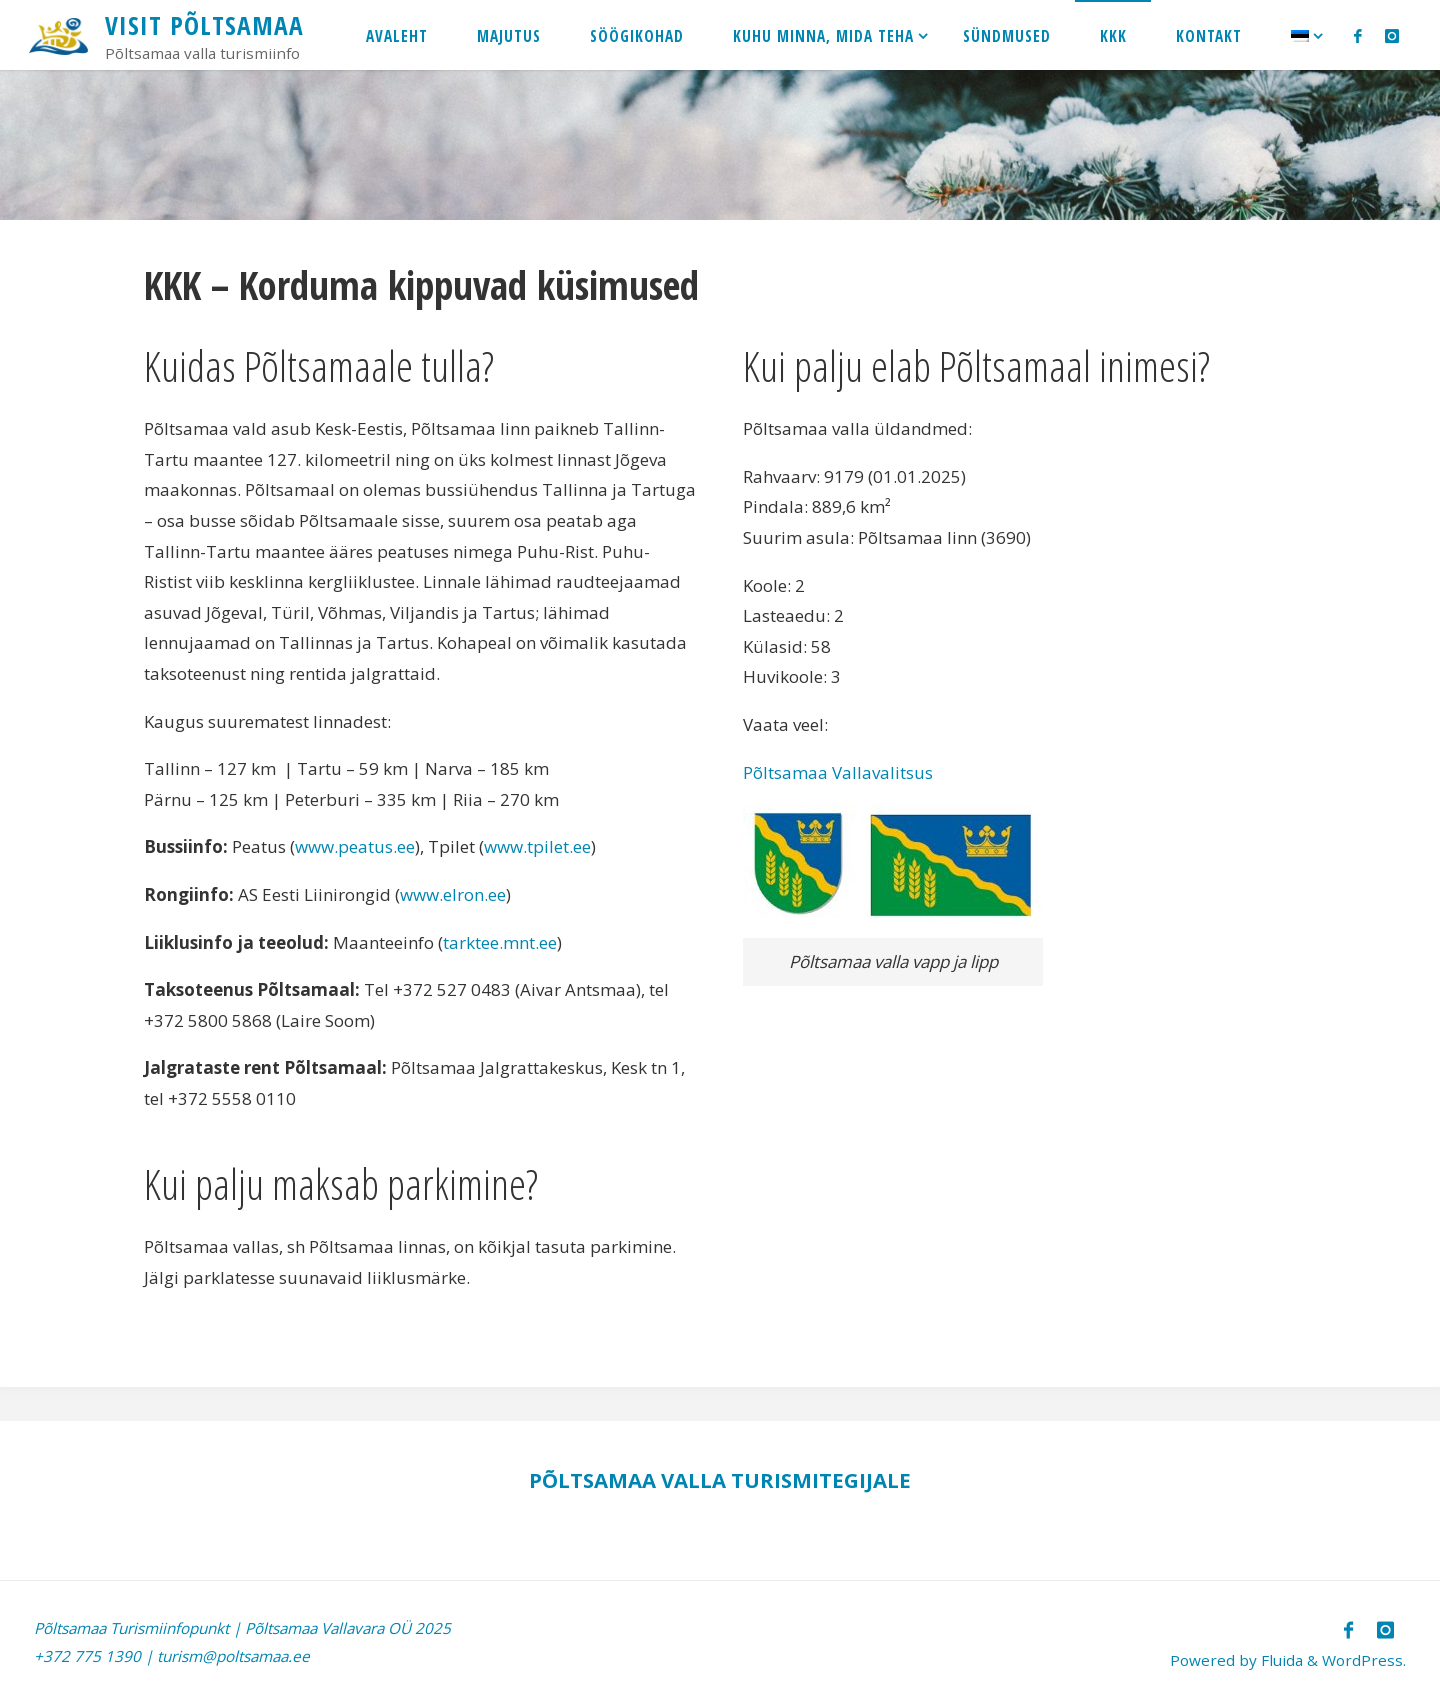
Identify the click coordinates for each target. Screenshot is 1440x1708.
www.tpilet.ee (537, 846)
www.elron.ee (453, 894)
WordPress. (1364, 1660)
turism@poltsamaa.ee (233, 1656)
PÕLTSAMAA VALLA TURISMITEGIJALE (720, 1480)
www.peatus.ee (355, 846)
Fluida (1280, 1660)
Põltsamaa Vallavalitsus (838, 772)
